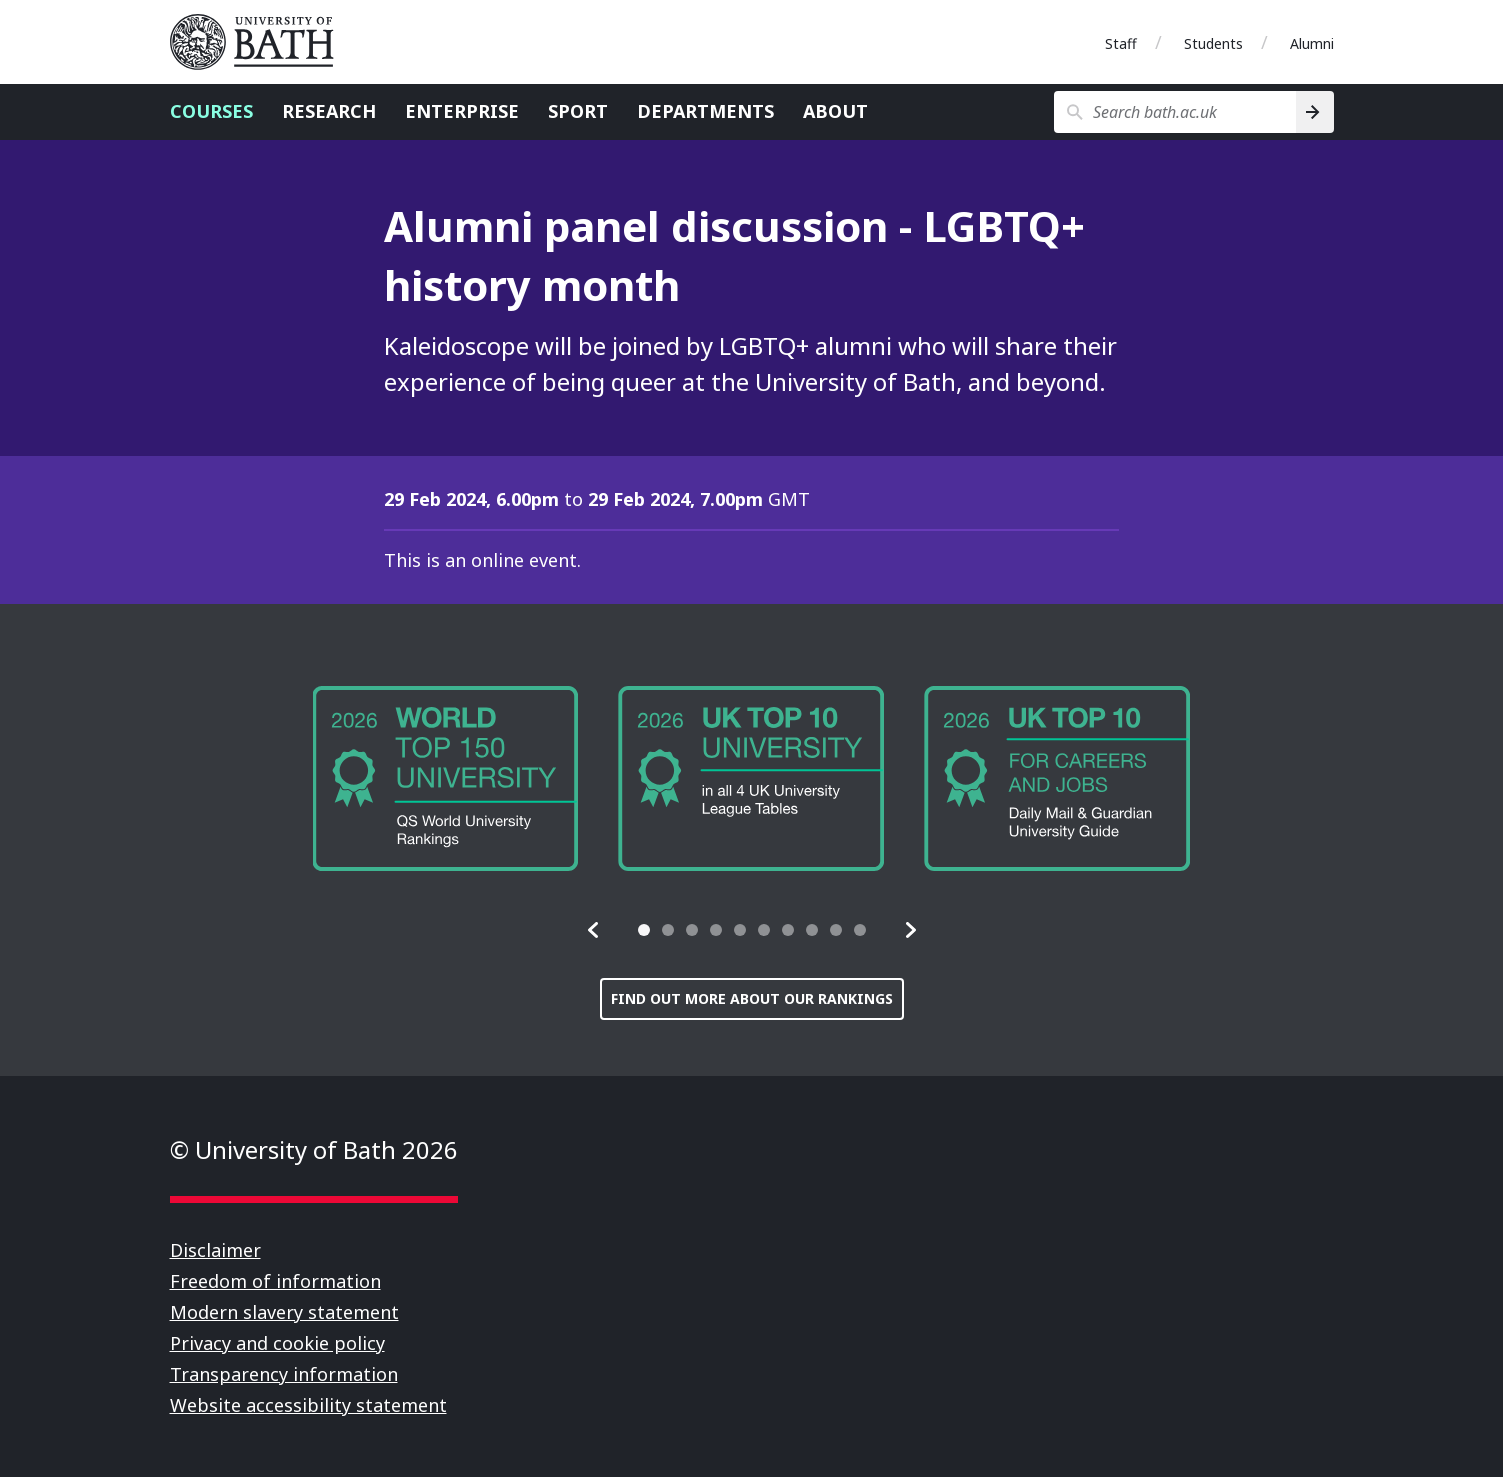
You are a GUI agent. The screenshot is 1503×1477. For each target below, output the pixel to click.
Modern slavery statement (284, 1312)
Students (1213, 43)
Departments (705, 111)
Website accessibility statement (308, 1405)
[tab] (644, 930)
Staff (1121, 43)
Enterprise (462, 111)
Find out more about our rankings (752, 998)
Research (329, 111)
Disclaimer (215, 1250)
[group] (446, 778)
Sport (578, 111)
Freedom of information (275, 1281)
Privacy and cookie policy (277, 1343)
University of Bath (260, 42)
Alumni (1312, 43)
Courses (211, 111)
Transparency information (284, 1374)
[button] (594, 930)
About (835, 111)
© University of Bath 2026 (314, 1149)
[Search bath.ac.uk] (1175, 112)
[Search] (1314, 112)
